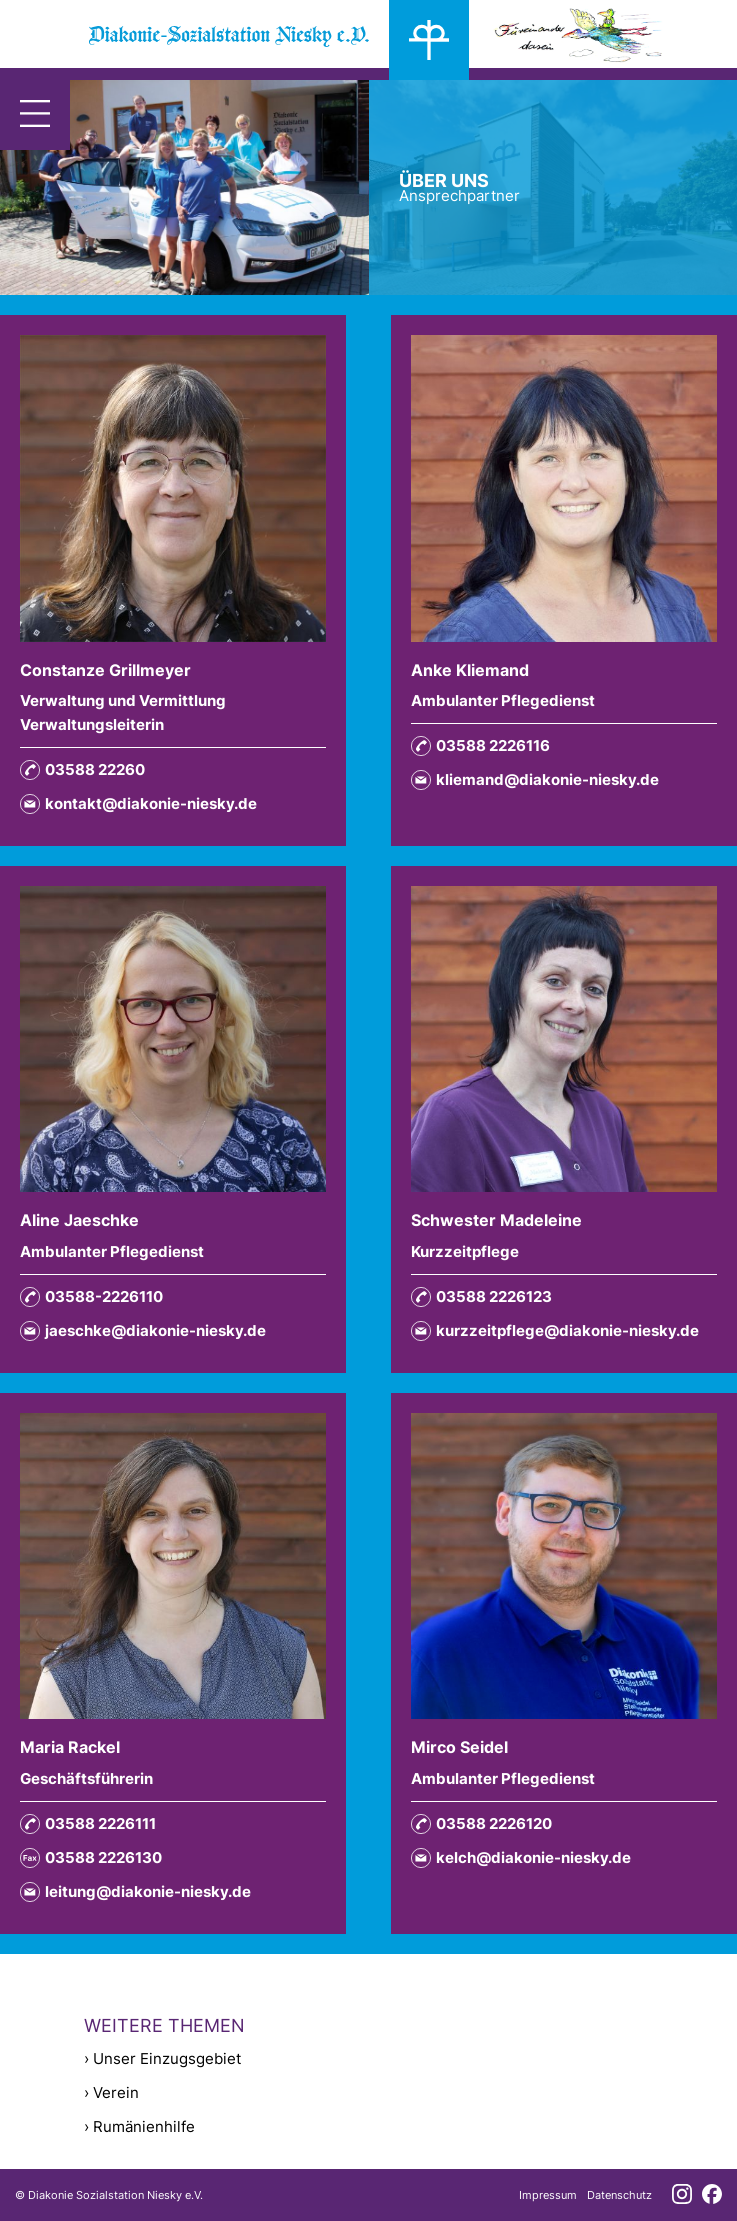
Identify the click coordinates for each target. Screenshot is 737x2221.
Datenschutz (619, 2195)
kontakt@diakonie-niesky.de (138, 804)
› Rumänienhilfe (139, 2126)
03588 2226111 (88, 1824)
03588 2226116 (480, 746)
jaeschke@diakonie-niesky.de (143, 1331)
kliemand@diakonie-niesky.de (535, 780)
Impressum (548, 2195)
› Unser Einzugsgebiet (162, 2058)
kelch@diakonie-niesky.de (521, 1858)
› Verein (111, 2092)
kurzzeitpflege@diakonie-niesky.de (555, 1331)
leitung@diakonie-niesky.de (135, 1892)
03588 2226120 (481, 1824)
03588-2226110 (91, 1297)
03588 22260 (82, 770)
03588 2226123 (481, 1297)
